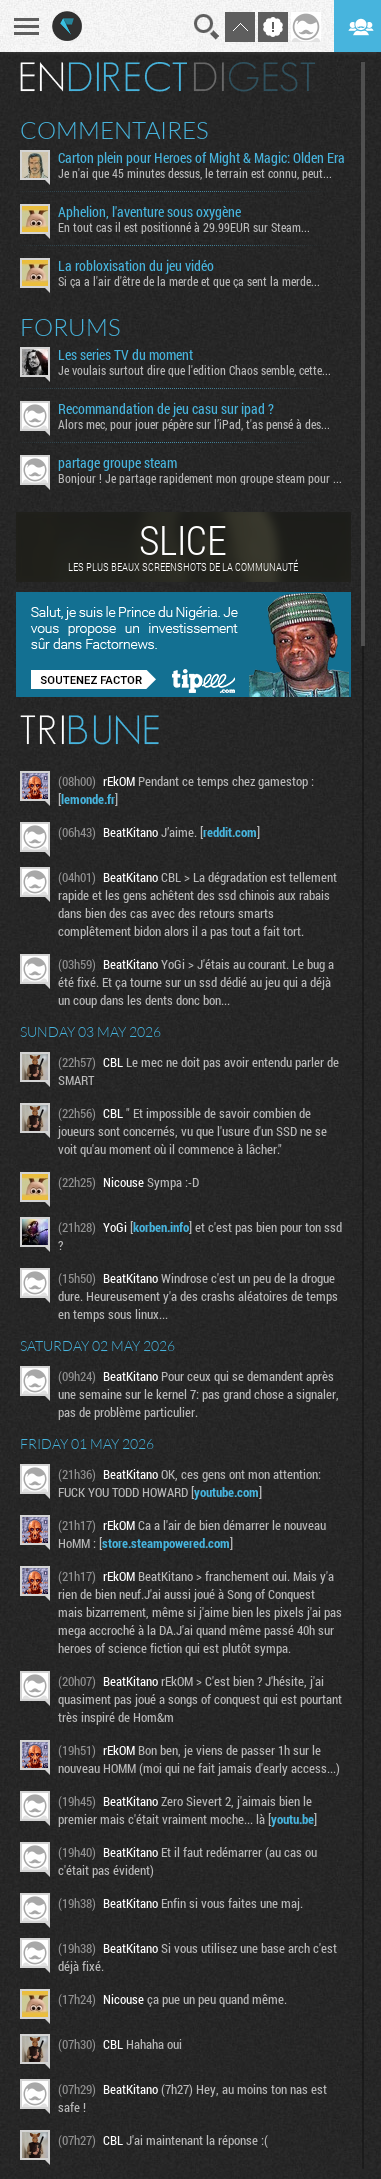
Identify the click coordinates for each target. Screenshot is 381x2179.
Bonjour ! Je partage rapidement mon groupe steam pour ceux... (202, 478)
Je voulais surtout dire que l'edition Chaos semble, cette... (194, 370)
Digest (254, 77)
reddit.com (230, 832)
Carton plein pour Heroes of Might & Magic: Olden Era (201, 158)
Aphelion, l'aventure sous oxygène (149, 212)
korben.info (161, 1227)
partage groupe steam (117, 463)
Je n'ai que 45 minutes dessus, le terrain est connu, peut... (195, 173)
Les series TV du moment (125, 355)
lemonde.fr (88, 799)
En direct (103, 77)
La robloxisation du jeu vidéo (136, 266)
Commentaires (114, 130)
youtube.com (226, 1492)
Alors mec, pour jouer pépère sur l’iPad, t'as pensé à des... (194, 424)
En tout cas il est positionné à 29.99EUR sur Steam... (184, 227)
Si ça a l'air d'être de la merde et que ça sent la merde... (189, 281)
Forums (70, 327)
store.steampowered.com (166, 1543)
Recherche (207, 27)
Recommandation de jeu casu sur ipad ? (166, 409)
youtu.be (292, 1819)
